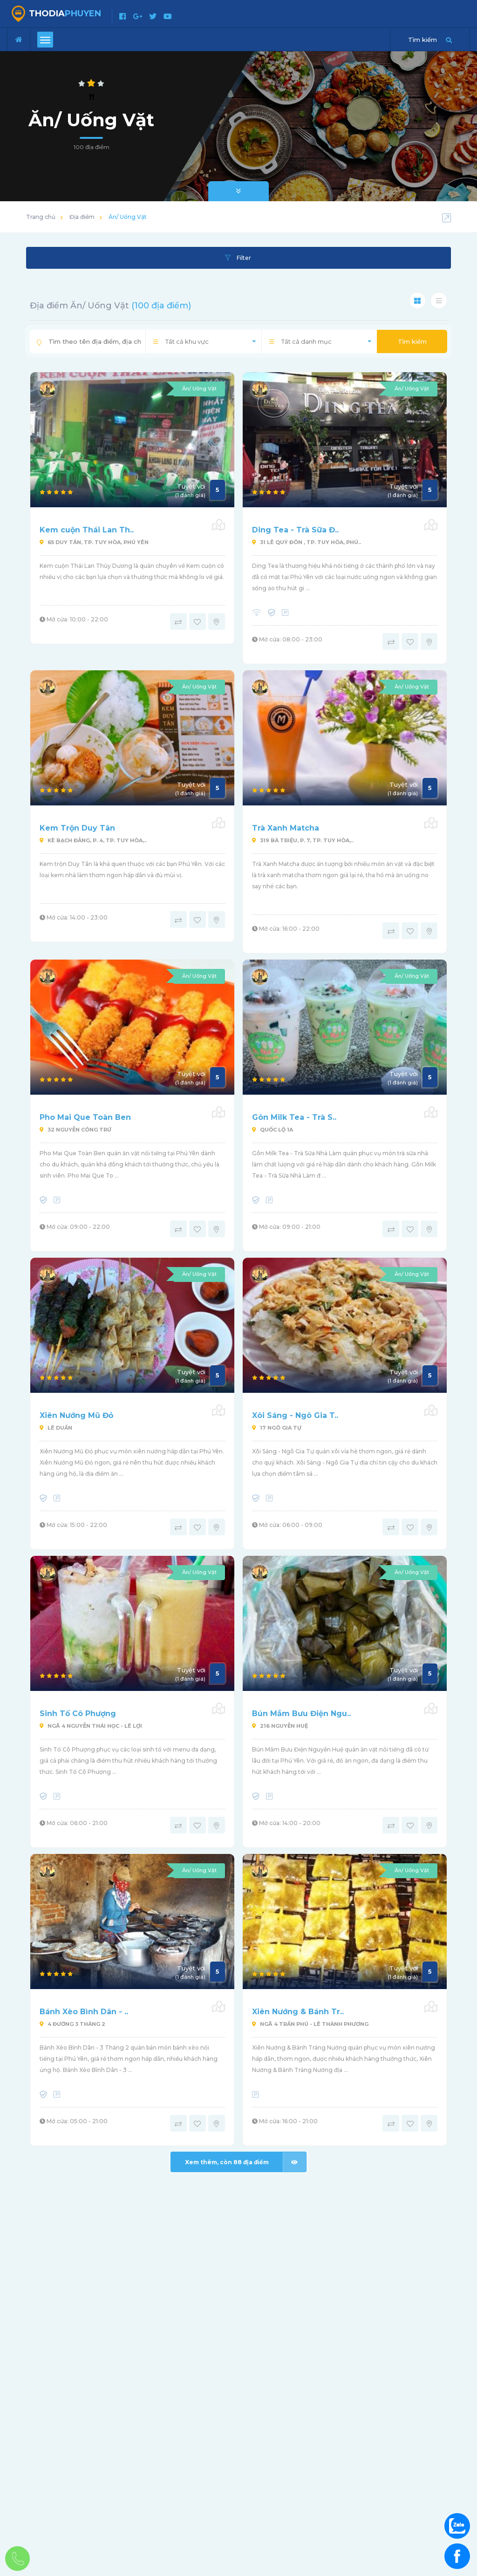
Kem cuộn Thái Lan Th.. (87, 529)
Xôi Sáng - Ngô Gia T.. (295, 1415)
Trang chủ (40, 216)
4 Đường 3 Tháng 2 (72, 2024)
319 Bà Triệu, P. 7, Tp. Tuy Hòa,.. (303, 840)
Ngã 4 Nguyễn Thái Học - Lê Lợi (91, 1726)
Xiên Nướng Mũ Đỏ (76, 1415)
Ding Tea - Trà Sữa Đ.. (295, 529)
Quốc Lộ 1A (272, 1129)
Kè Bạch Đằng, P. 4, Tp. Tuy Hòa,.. (93, 840)
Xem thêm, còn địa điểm (245, 2162)
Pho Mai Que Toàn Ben (85, 1117)
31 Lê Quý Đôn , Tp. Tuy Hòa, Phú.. (306, 542)
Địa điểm (82, 216)
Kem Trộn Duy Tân (77, 828)
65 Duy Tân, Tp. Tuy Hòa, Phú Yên (94, 542)
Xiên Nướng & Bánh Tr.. (298, 2011)
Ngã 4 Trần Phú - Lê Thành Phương (310, 2024)
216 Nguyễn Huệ (280, 1726)
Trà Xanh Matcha (285, 828)
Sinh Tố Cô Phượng (78, 1713)
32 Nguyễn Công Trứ (75, 1129)
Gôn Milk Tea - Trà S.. (294, 1117)
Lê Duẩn (56, 1427)
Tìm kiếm (412, 341)
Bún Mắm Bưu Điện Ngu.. (301, 1713)
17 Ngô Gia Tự (276, 1427)
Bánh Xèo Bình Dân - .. (84, 2011)
